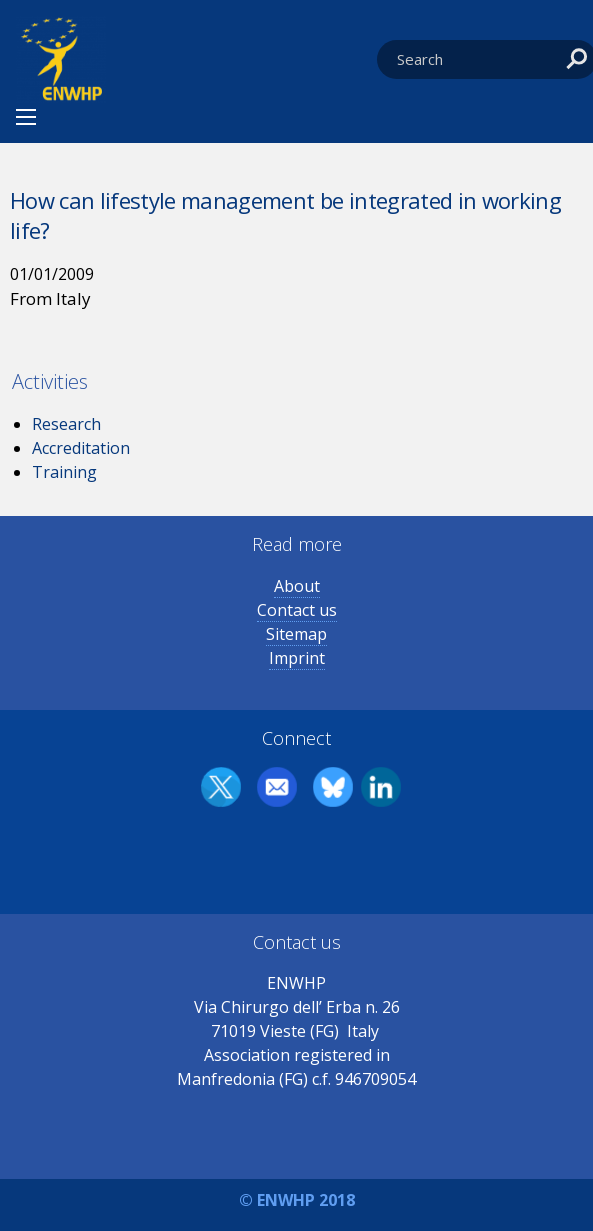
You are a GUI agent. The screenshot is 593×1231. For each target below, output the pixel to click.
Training (64, 472)
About (297, 586)
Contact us (297, 610)
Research (66, 424)
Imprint (297, 658)
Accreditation (81, 448)
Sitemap (296, 634)
